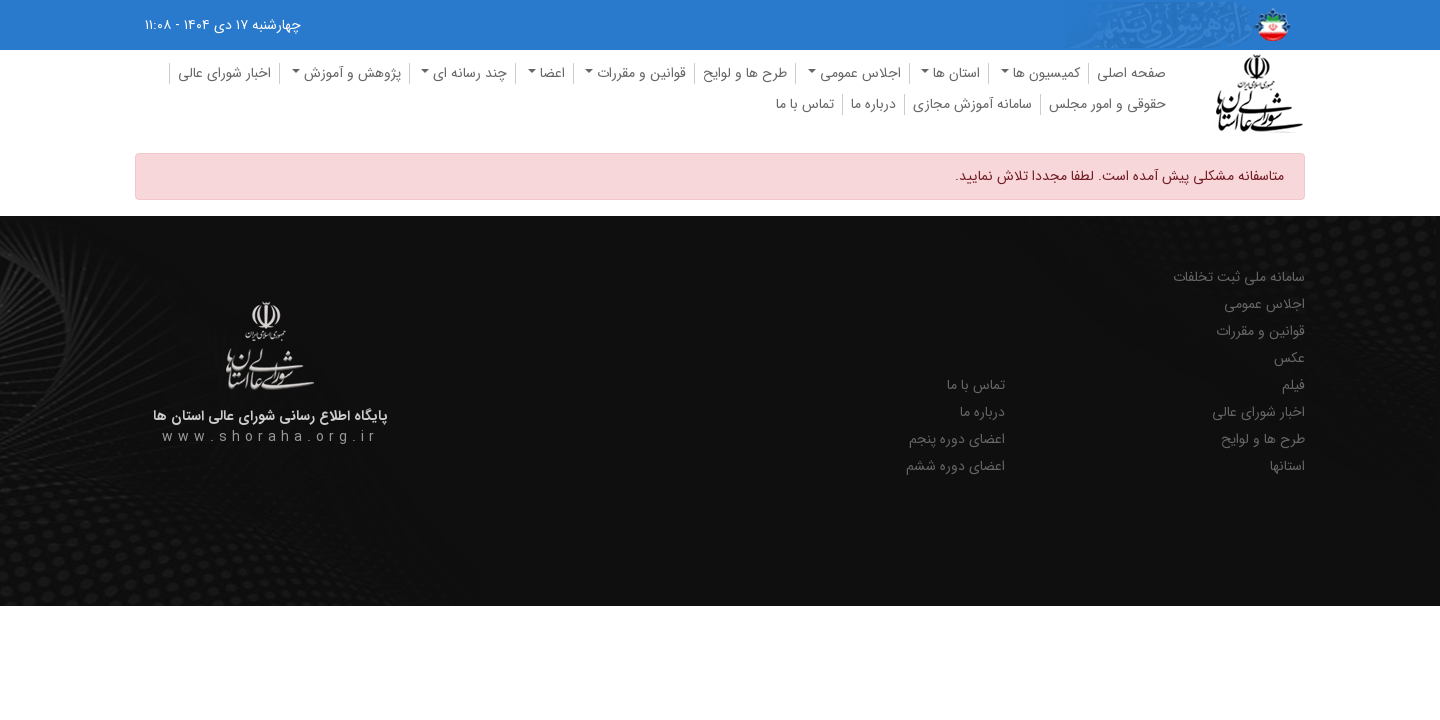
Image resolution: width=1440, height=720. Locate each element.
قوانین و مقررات (1260, 331)
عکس (1289, 358)
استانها (1287, 466)
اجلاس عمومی (1264, 304)
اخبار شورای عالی (224, 73)
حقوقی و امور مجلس (1107, 104)
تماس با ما (805, 104)
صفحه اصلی (1131, 73)
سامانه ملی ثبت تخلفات (1239, 277)
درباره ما (873, 104)
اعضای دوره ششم (955, 466)
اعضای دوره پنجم (957, 439)
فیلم (1293, 385)
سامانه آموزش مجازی (972, 104)
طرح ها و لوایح (745, 73)
